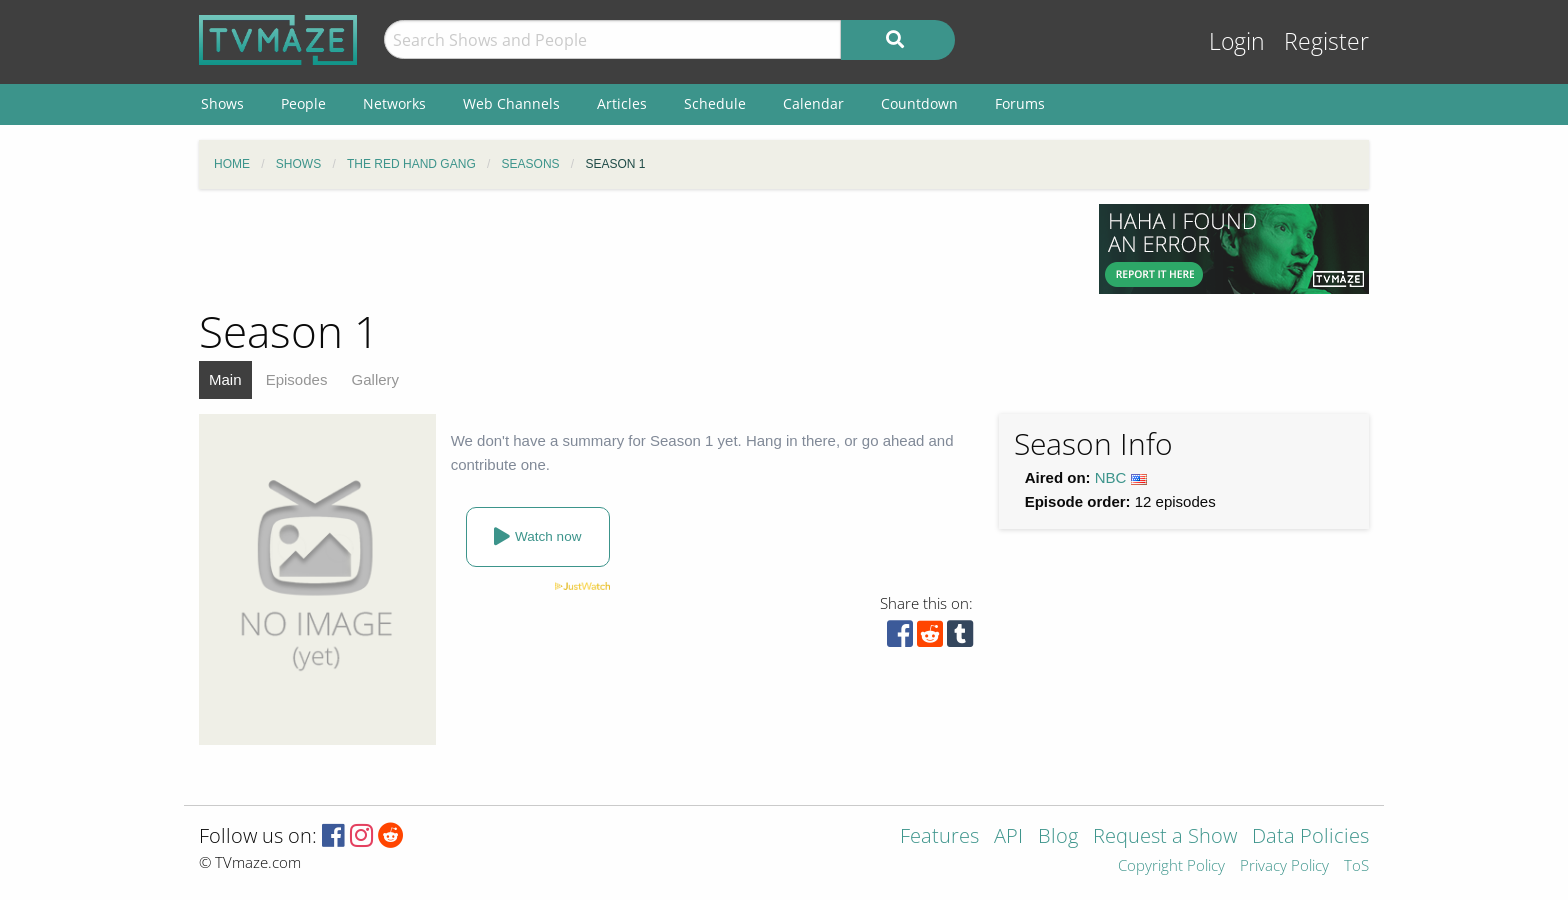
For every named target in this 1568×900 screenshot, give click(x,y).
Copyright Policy (1171, 866)
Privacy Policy (1284, 866)
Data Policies (1310, 837)
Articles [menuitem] (622, 103)
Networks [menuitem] (394, 103)
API (1008, 837)
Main (225, 379)
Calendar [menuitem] (813, 103)
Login (1237, 41)
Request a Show (1165, 837)
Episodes (297, 379)
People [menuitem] (303, 103)
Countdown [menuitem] (919, 103)
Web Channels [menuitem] (511, 103)
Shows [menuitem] (222, 103)
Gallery (376, 379)
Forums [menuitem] (1020, 103)
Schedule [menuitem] (715, 103)
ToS (1356, 866)
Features (939, 837)
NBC (1111, 477)
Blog (1058, 837)
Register (1326, 41)
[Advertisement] (634, 249)
